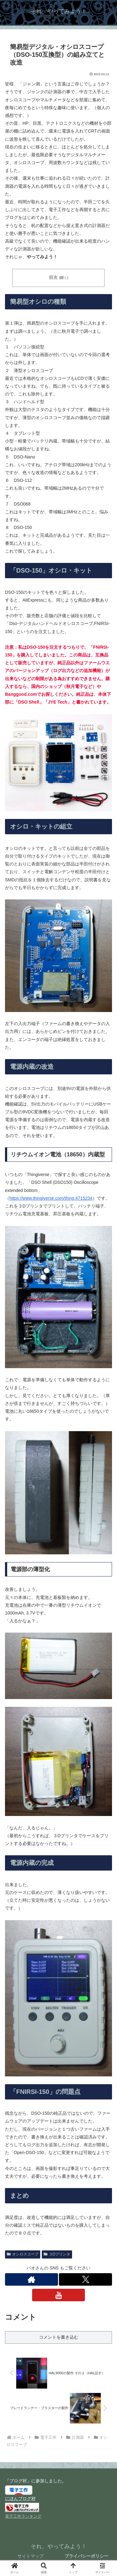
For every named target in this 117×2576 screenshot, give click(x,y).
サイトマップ (30, 2556)
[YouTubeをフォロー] (58, 2295)
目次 (53, 277)
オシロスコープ (22, 2254)
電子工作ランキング (23, 2516)
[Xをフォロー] (85, 2279)
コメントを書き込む (58, 2337)
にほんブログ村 (20, 2498)
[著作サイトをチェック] (31, 2279)
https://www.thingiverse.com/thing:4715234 (50, 1198)
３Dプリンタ (57, 2254)
